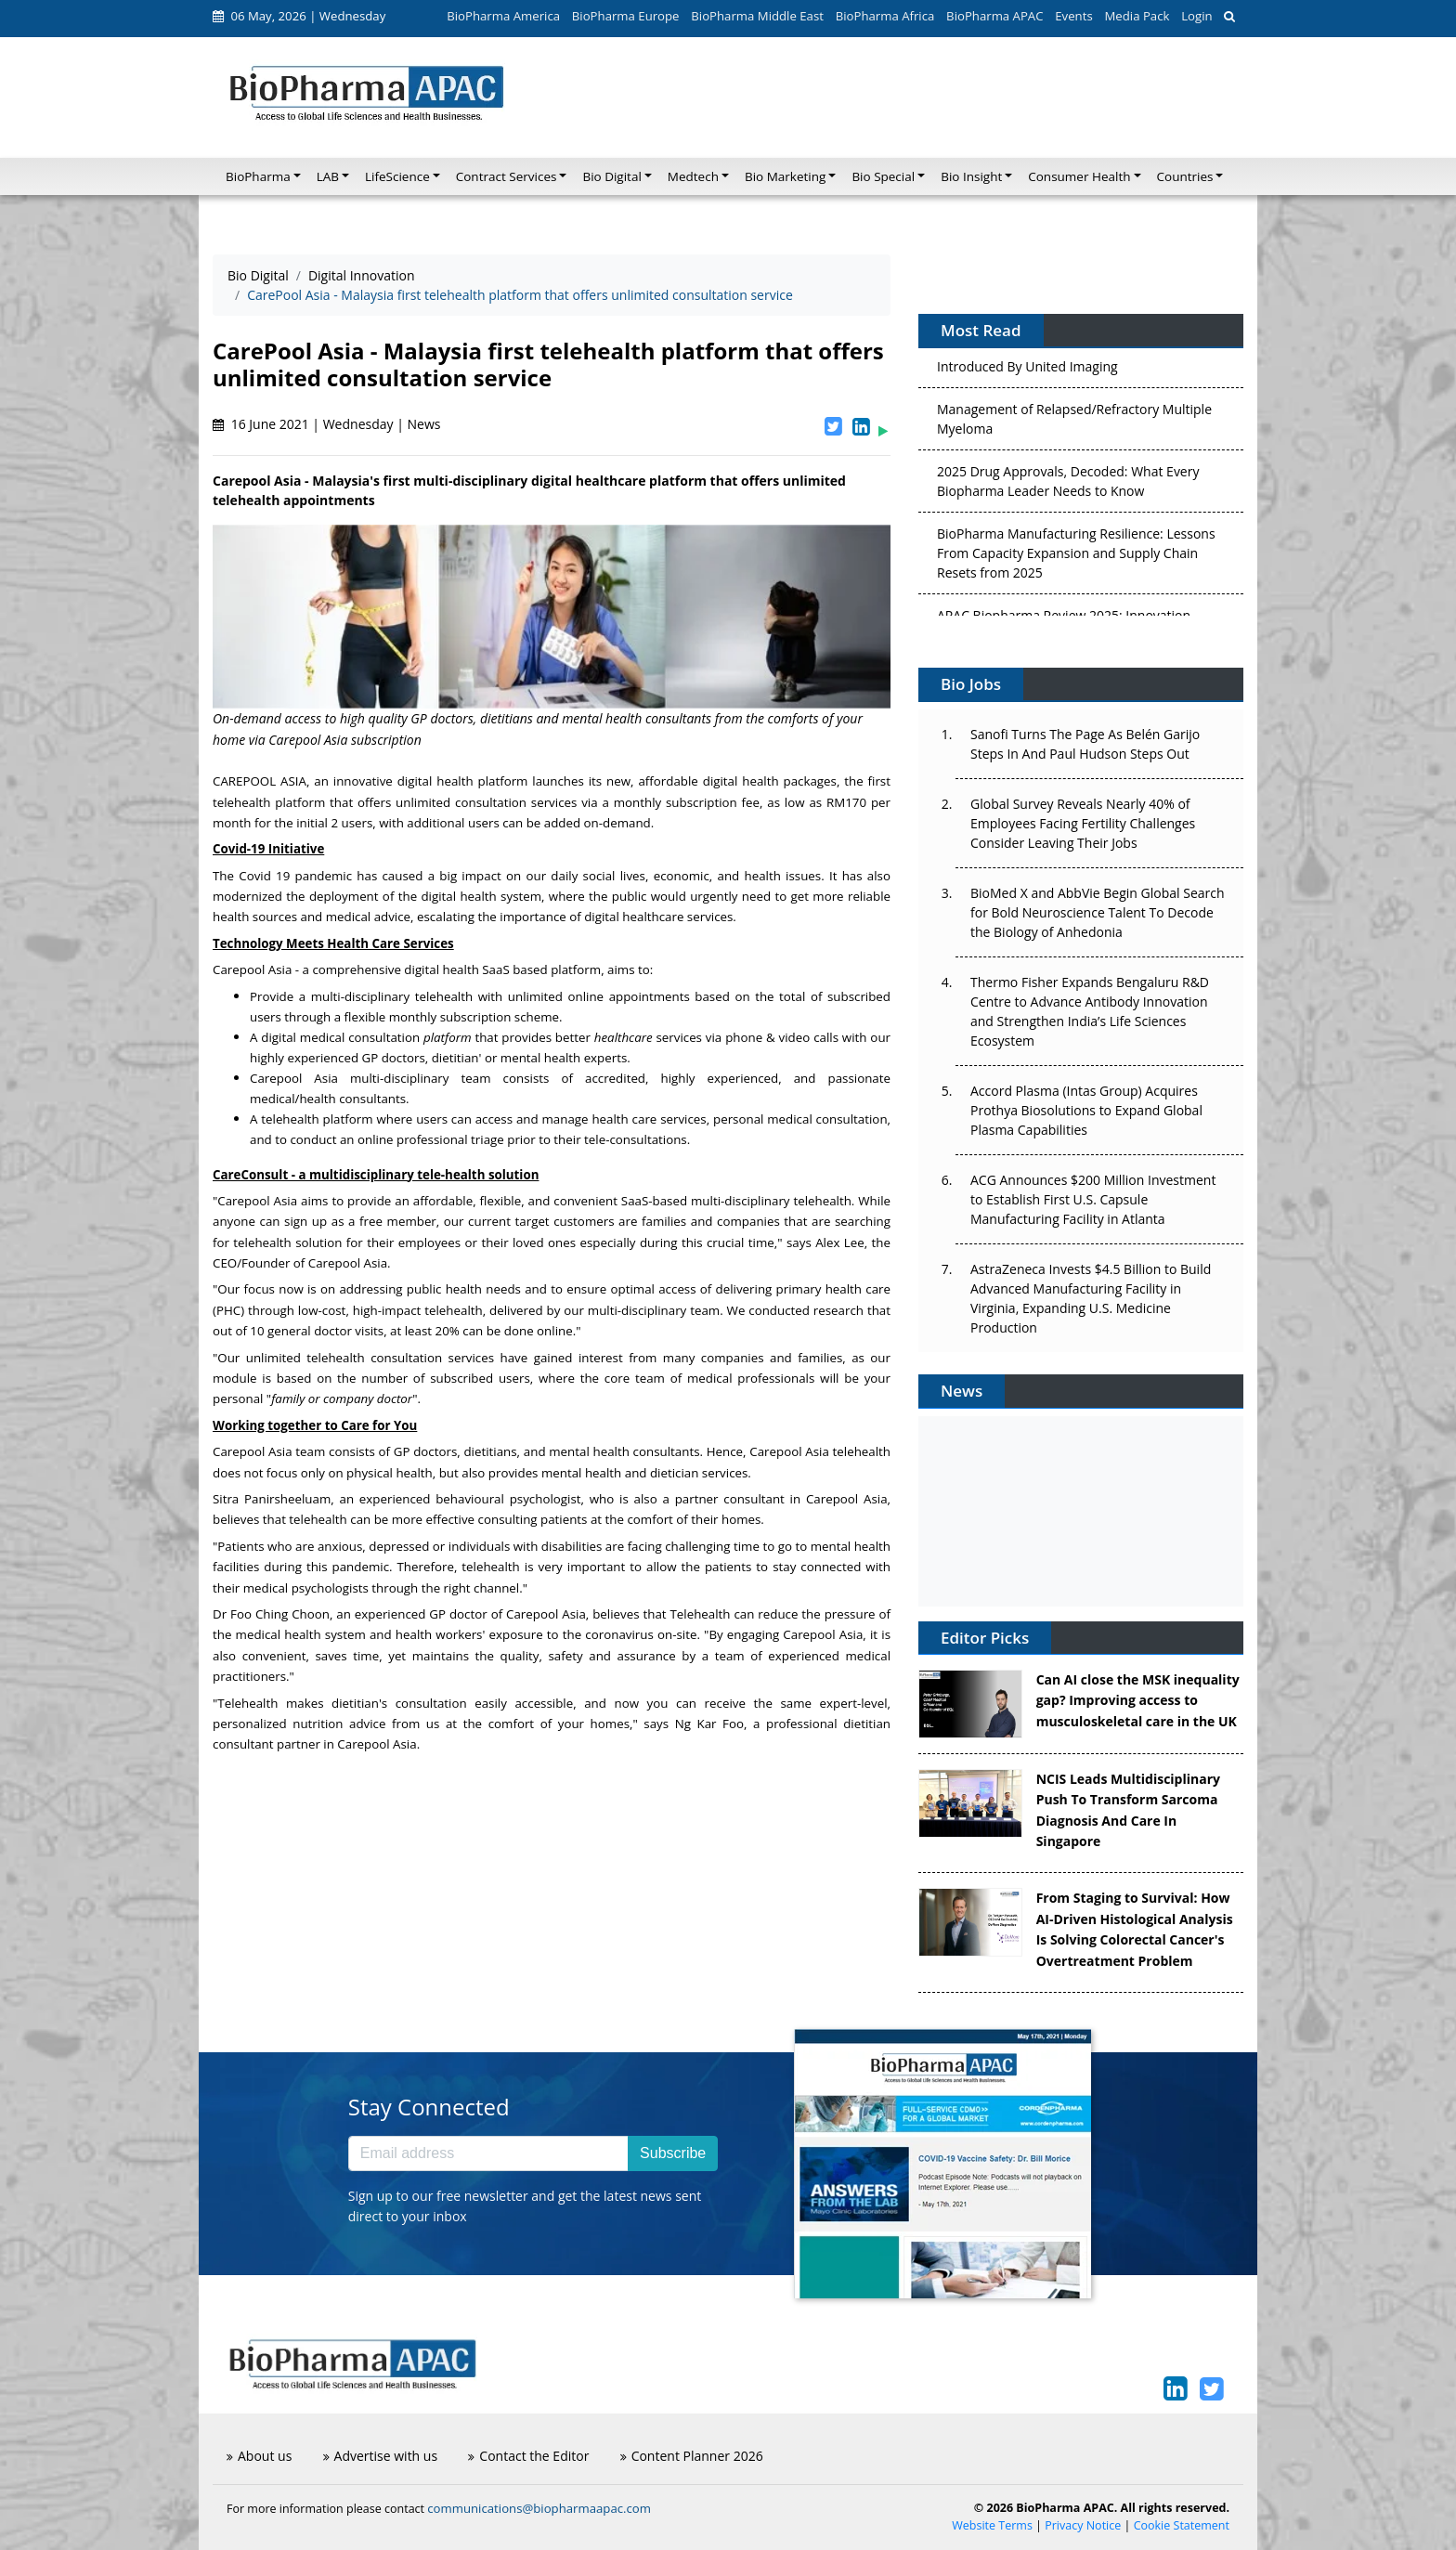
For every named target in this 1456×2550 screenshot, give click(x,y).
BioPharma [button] (258, 176)
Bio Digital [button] (611, 176)
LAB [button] (328, 176)
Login (1196, 15)
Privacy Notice (1083, 2525)
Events (1073, 15)
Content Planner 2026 (691, 2456)
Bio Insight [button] (971, 176)
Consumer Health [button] (1079, 176)
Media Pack (1136, 15)
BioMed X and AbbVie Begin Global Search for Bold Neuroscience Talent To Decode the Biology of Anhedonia (1097, 912)
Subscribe (673, 2153)
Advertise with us (380, 2456)
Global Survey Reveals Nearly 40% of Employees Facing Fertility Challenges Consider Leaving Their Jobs (1082, 823)
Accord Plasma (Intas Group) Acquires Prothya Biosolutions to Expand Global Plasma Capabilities (1086, 1110)
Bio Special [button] (883, 176)
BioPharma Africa (885, 15)
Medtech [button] (693, 176)
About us (259, 2456)
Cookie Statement (1181, 2525)
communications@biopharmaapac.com (539, 2508)
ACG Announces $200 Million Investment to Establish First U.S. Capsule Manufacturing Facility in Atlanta (1093, 1199)
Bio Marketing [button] (785, 176)
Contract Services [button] (506, 176)
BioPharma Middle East (757, 15)
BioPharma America (503, 15)
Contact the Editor (528, 2456)
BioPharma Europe (626, 15)
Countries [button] (1185, 176)
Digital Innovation (361, 275)
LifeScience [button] (397, 176)
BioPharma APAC (994, 15)
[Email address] (488, 2153)
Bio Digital (258, 275)
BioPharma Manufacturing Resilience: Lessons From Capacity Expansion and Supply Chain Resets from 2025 (1076, 556)
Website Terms (992, 2525)
